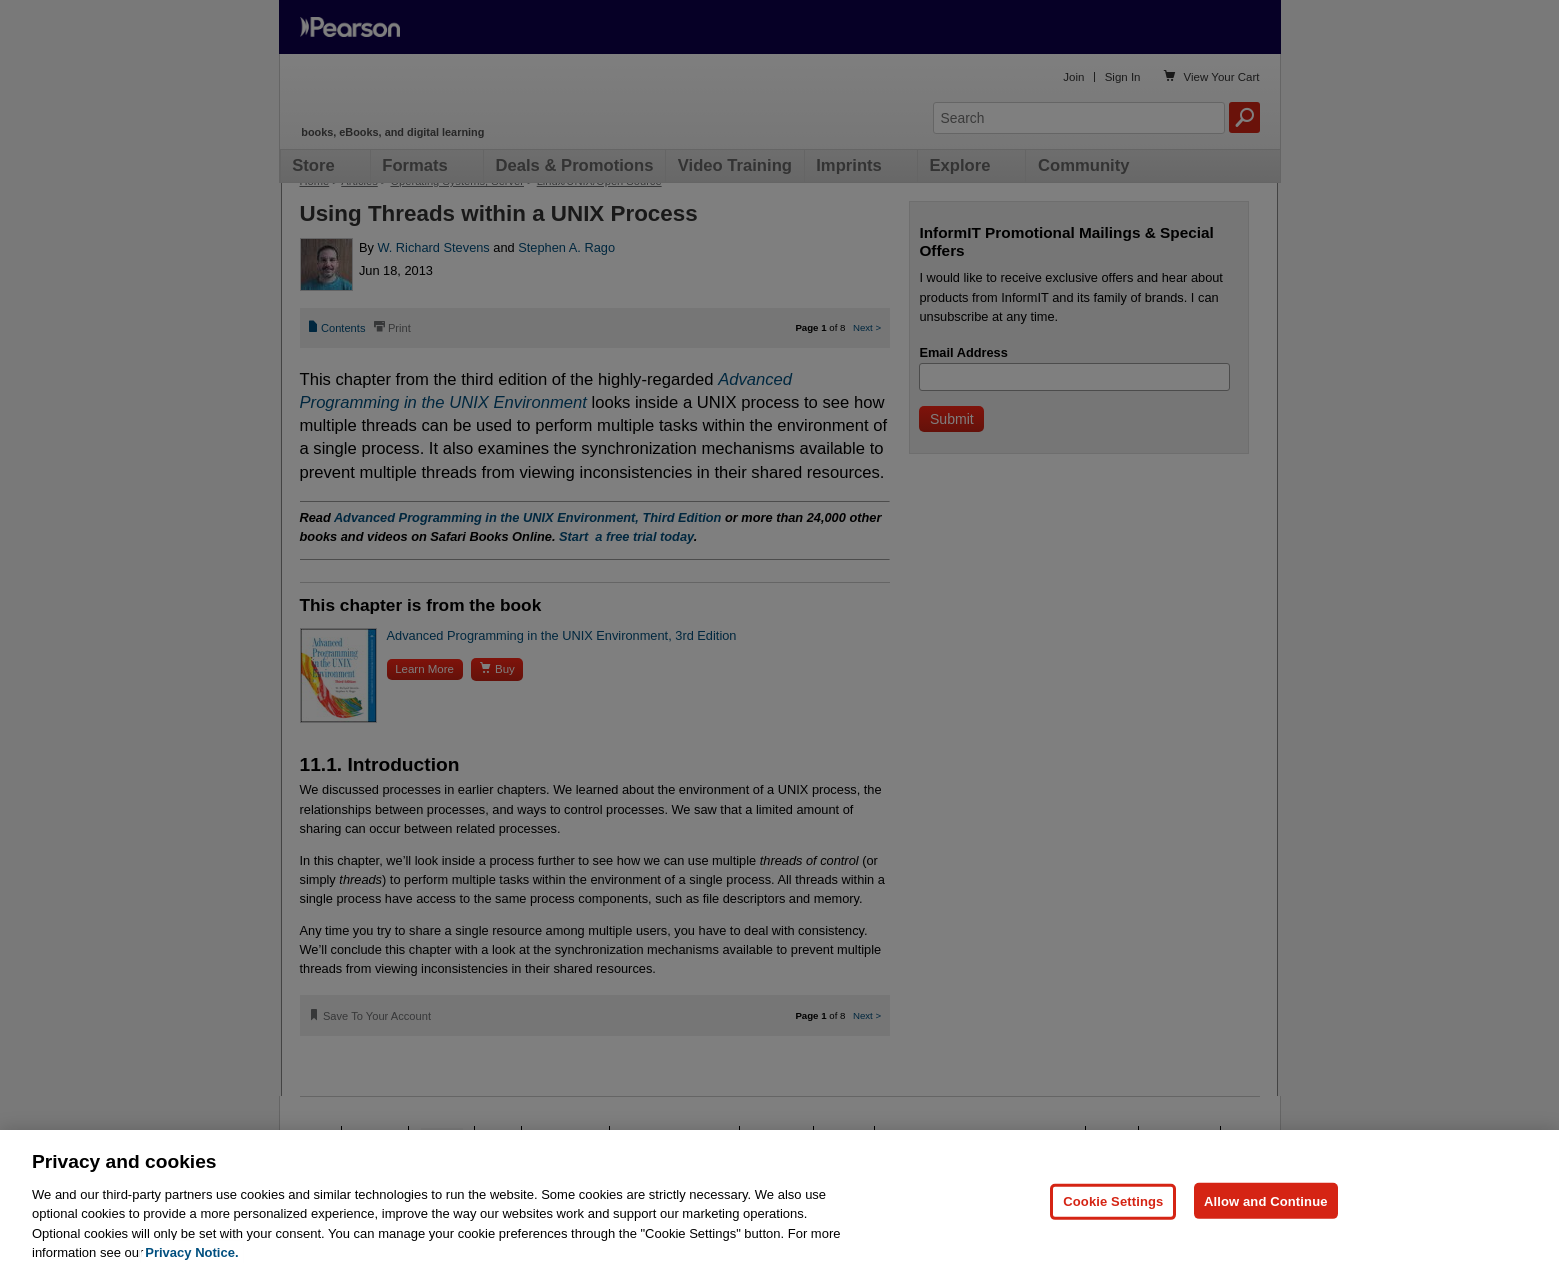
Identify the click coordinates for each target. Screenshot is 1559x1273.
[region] (779, 1201)
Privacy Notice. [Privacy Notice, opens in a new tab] (191, 1252)
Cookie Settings (1113, 1200)
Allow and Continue (1266, 1200)
